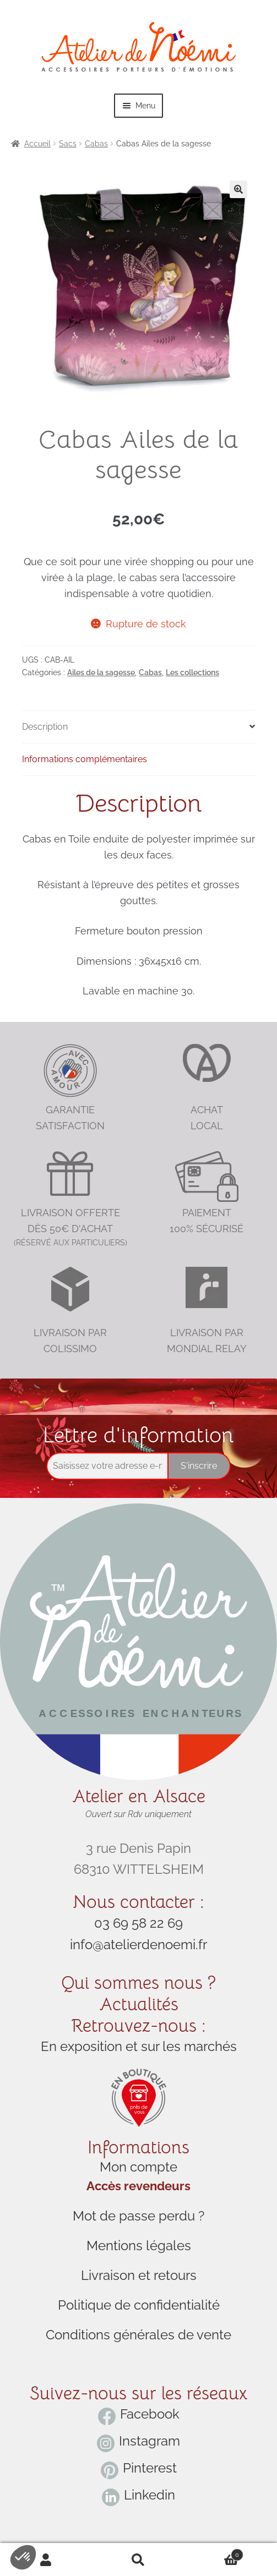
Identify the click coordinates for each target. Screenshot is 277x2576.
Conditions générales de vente (138, 2335)
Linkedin (149, 2495)
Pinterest (150, 2468)
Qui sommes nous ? (138, 1983)
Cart (213, 2553)
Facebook (150, 2414)
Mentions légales (138, 2246)
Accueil (37, 143)
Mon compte (138, 2167)
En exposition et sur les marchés (139, 2046)
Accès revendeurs (138, 2186)
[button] (238, 189)
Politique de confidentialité (139, 2305)
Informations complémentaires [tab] (84, 759)
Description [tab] (45, 726)
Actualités (138, 2004)
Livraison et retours (139, 2275)
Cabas (96, 143)
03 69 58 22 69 (138, 1923)
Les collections (192, 672)
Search (139, 2560)
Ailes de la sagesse (101, 672)
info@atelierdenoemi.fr (138, 1944)
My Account (46, 2560)
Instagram (149, 2441)
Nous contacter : (138, 1902)
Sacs (68, 143)
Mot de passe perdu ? (138, 2216)
